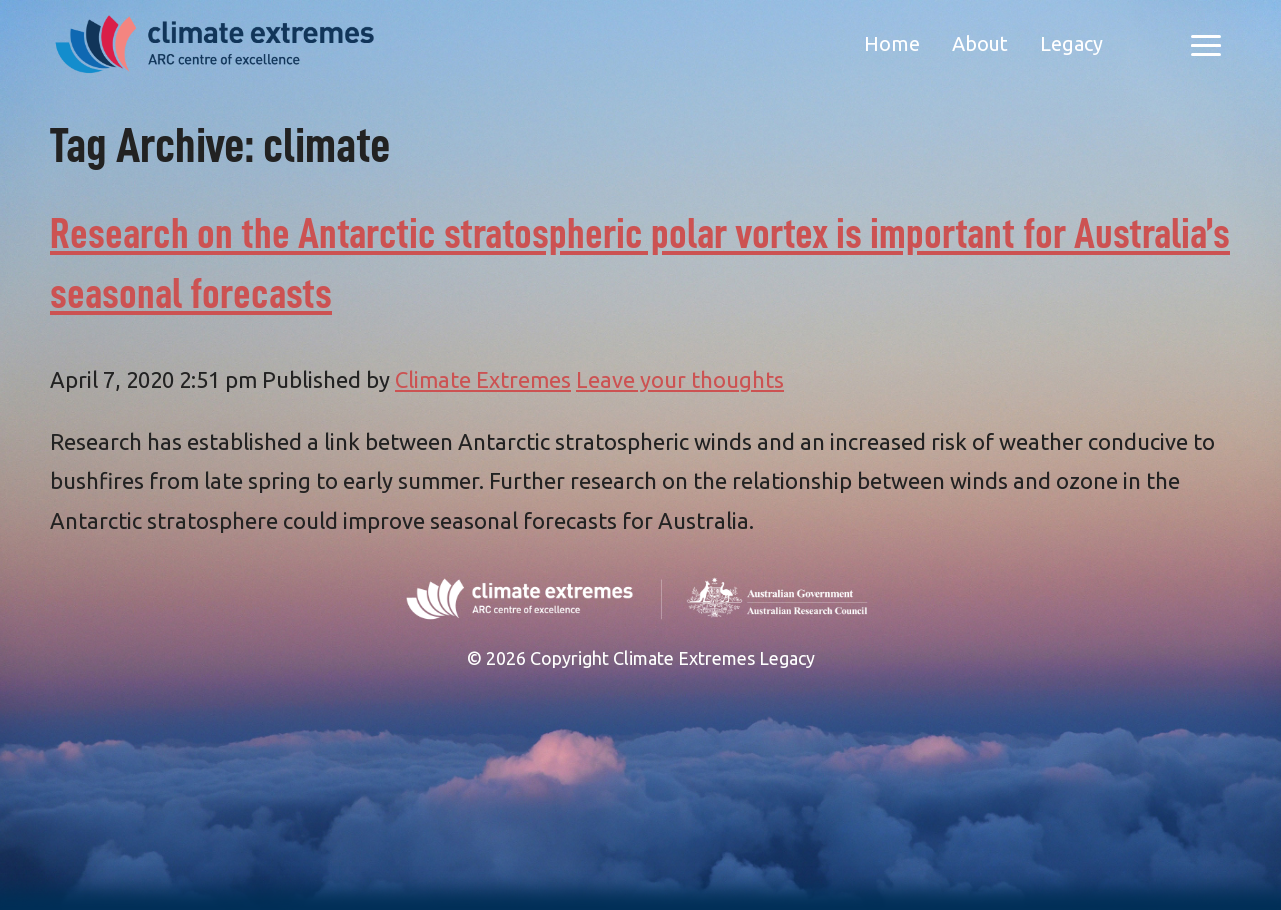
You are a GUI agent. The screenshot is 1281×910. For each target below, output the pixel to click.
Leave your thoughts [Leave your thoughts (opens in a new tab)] (680, 379)
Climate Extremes (483, 379)
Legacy (1071, 43)
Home (892, 43)
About (980, 43)
